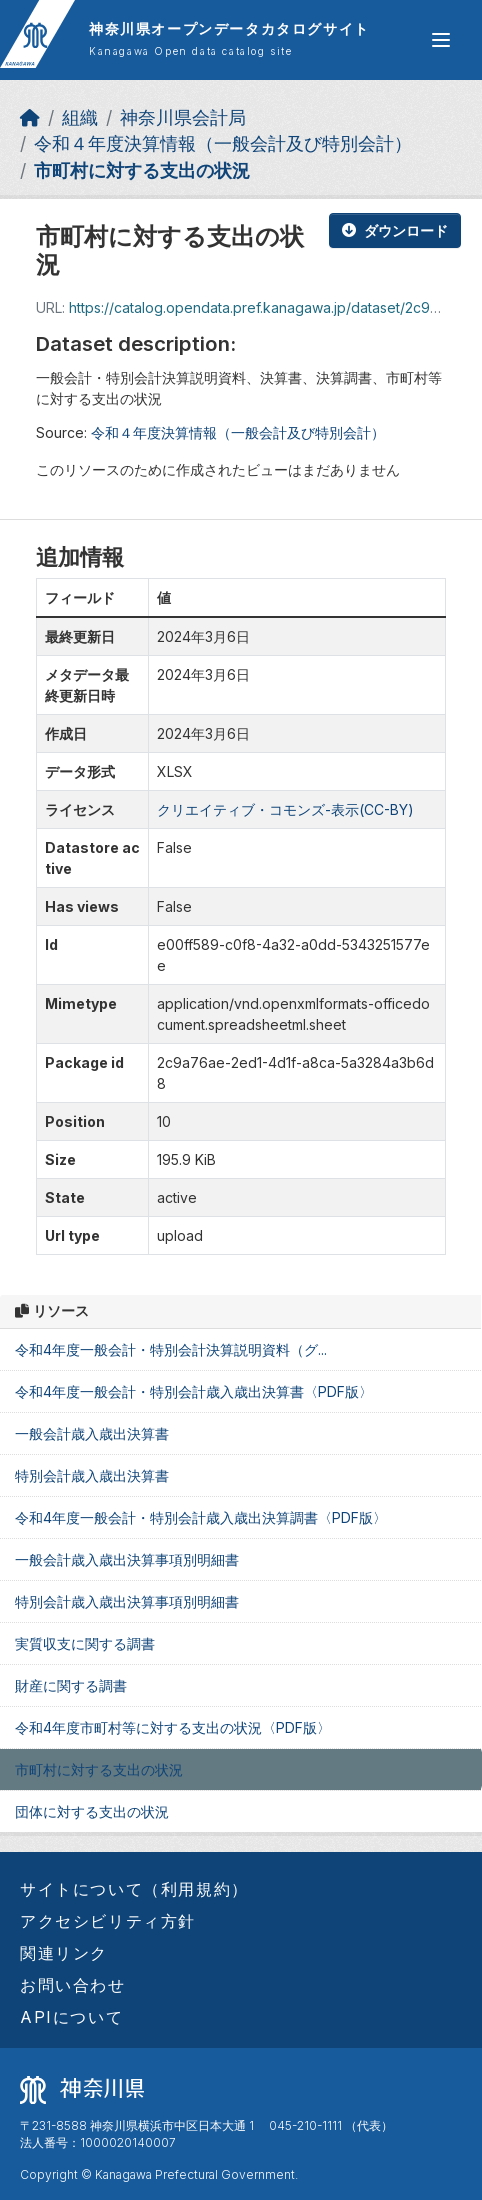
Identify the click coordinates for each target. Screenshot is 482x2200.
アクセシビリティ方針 (108, 1921)
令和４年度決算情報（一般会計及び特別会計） (223, 143)
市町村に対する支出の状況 (142, 170)
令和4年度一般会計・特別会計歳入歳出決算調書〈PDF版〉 (201, 1517)
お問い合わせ (73, 1985)
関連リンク (64, 1953)
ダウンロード (395, 230)
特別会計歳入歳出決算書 (92, 1475)
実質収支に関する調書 (85, 1643)
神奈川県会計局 (183, 117)
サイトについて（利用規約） (134, 1889)
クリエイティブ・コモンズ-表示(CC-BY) (285, 809)
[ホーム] (30, 117)
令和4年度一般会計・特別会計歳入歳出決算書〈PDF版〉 (194, 1391)
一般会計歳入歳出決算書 (92, 1433)
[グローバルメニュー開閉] (441, 40)
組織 (80, 117)
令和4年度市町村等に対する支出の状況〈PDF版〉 (173, 1727)
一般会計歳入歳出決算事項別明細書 (127, 1559)
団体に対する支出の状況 (92, 1811)
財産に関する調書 (71, 1685)
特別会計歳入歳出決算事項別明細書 (127, 1601)
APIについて (71, 2017)
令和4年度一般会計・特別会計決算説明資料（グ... (171, 1349)
